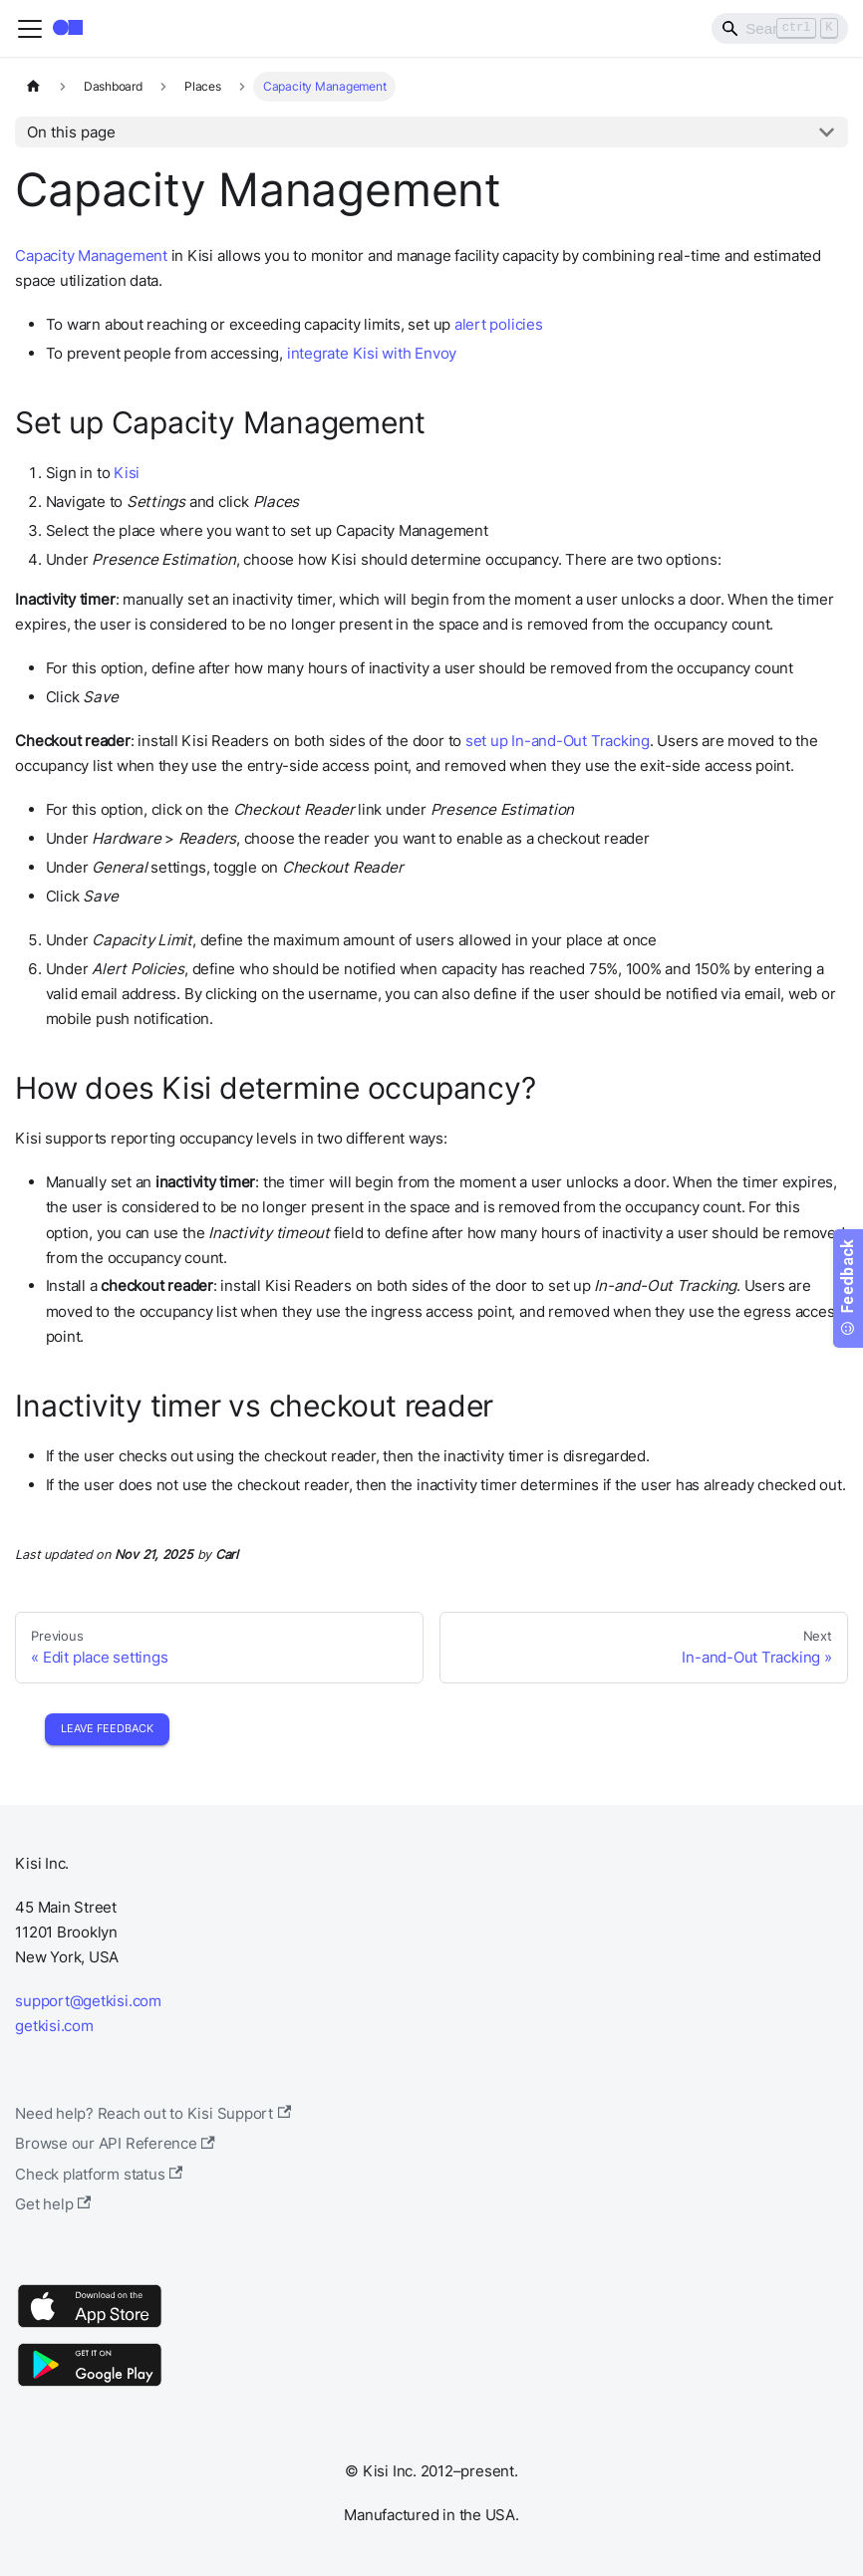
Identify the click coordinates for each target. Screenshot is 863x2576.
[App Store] (89, 2326)
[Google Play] (89, 2385)
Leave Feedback (107, 1728)
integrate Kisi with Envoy (371, 353)
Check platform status (98, 2174)
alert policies (498, 324)
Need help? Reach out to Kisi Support (153, 2113)
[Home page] (33, 87)
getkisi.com (54, 2025)
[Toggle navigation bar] (30, 29)
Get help (53, 2203)
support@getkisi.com (88, 2000)
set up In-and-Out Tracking (557, 740)
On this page (71, 132)
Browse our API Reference (115, 2143)
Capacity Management (91, 255)
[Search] (780, 28)
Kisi (127, 472)
